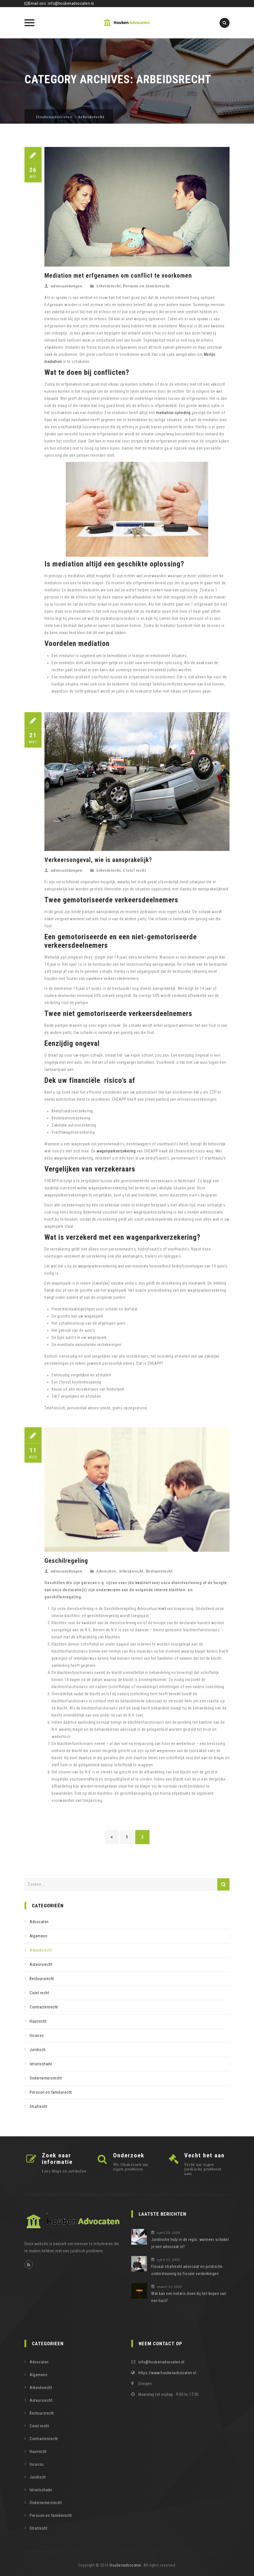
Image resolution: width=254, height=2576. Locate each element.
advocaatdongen (67, 285)
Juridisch (38, 2049)
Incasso (37, 2035)
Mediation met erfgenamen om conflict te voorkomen (118, 275)
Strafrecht (38, 2106)
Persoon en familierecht (146, 285)
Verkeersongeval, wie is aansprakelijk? (98, 859)
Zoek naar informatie (57, 2158)
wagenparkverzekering (116, 1151)
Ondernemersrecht (46, 2078)
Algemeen (38, 1936)
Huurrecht (38, 2021)
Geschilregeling (66, 1560)
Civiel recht (134, 870)
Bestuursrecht (159, 1571)
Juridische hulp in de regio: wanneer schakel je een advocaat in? (190, 2243)
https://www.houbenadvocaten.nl (167, 2373)
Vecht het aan (204, 2155)
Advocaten (106, 1571)
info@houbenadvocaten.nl (71, 3)
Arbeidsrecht (108, 285)
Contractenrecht (44, 2007)
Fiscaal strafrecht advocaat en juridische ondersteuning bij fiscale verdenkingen (187, 2270)
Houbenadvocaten (126, 2565)
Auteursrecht (41, 1964)
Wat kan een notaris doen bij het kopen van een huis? (188, 2297)
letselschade (41, 2064)
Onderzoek (128, 2155)
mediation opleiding (173, 412)
